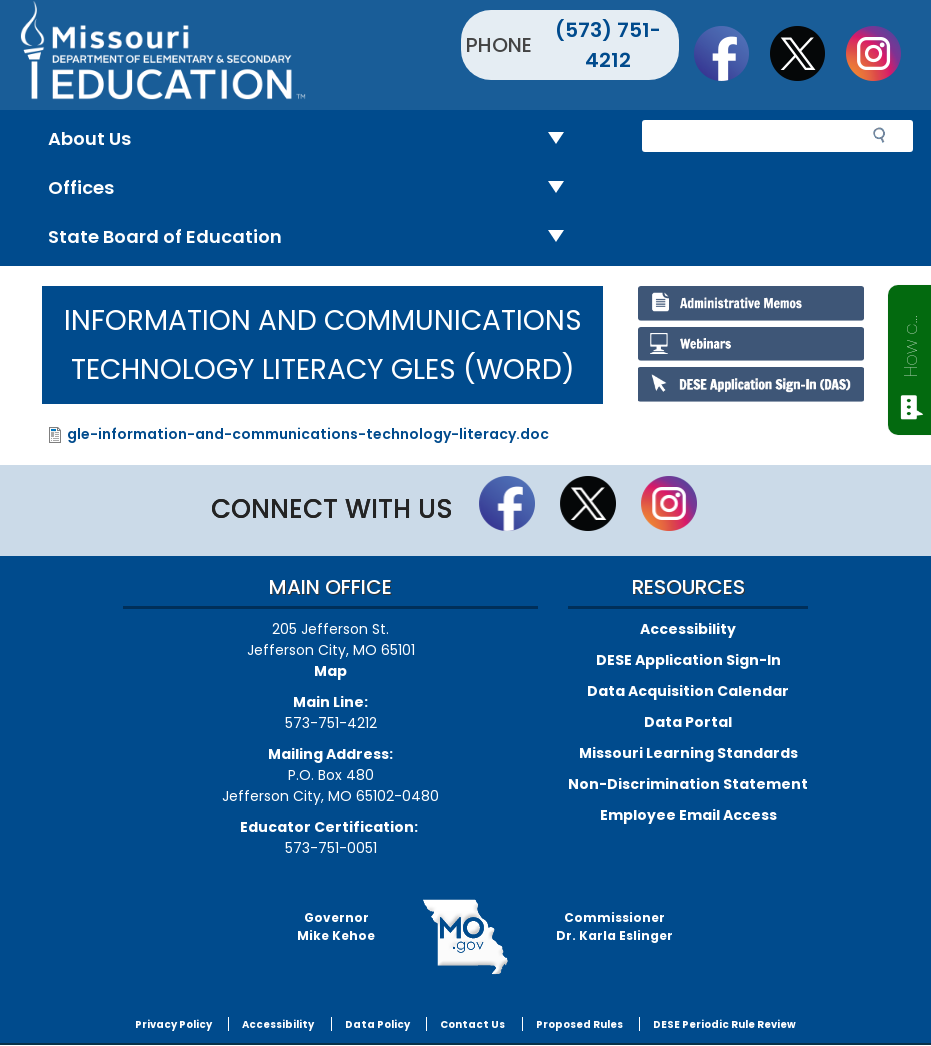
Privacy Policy (173, 1024)
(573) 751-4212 (608, 45)
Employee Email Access (688, 815)
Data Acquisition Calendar (688, 691)
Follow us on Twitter (807, 53)
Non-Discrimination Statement (688, 784)
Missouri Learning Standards (688, 753)
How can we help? (910, 342)
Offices (314, 188)
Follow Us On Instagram (883, 53)
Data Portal (688, 722)
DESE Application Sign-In (688, 660)
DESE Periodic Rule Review (724, 1024)
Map (330, 671)
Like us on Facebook (731, 53)
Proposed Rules (579, 1024)
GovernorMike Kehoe (336, 926)
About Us (314, 139)
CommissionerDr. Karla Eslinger (614, 926)
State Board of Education (314, 237)
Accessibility (688, 629)
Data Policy (377, 1024)
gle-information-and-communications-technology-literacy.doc (308, 434)
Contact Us (472, 1024)
